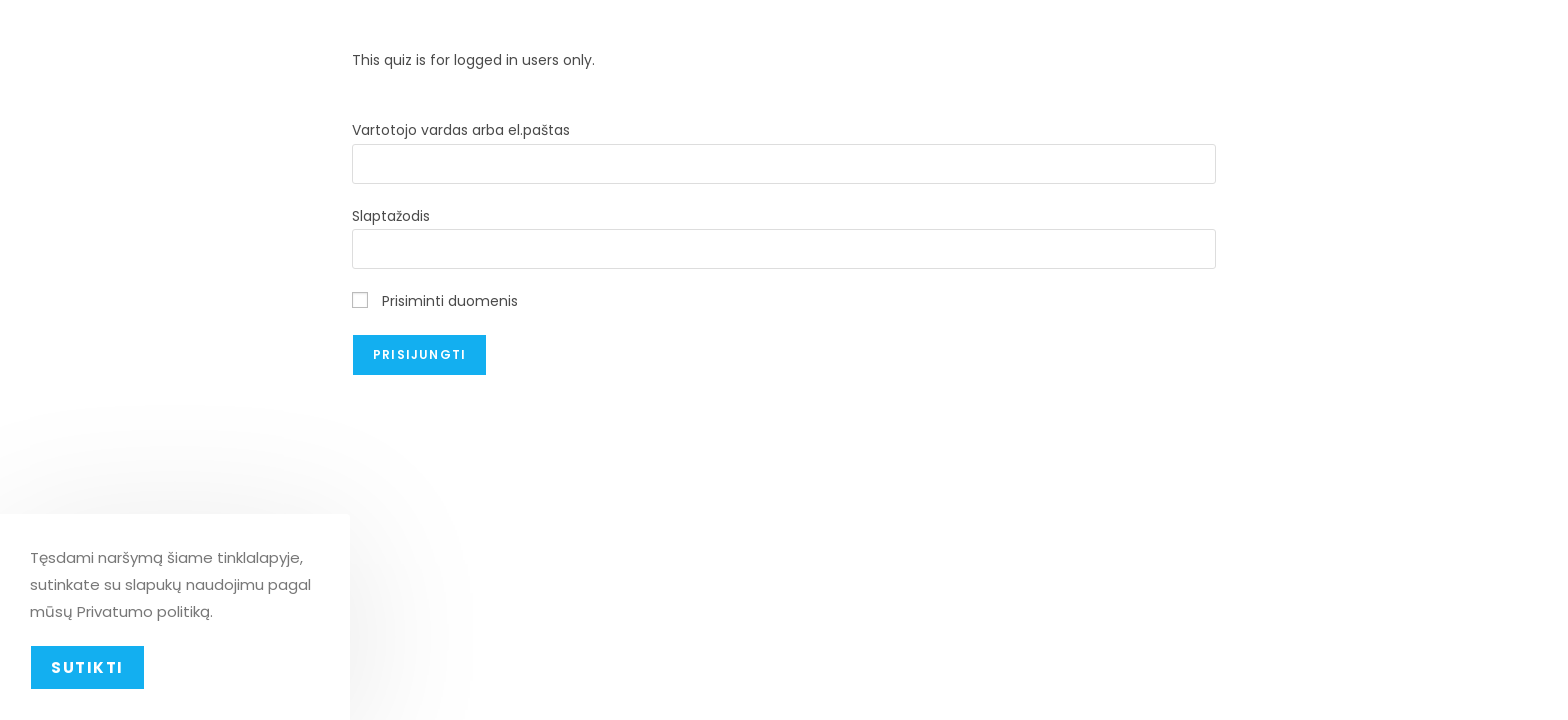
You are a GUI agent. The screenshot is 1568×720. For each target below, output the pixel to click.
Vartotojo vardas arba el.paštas (461, 130)
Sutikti (87, 667)
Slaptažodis (391, 216)
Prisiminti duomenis (435, 301)
